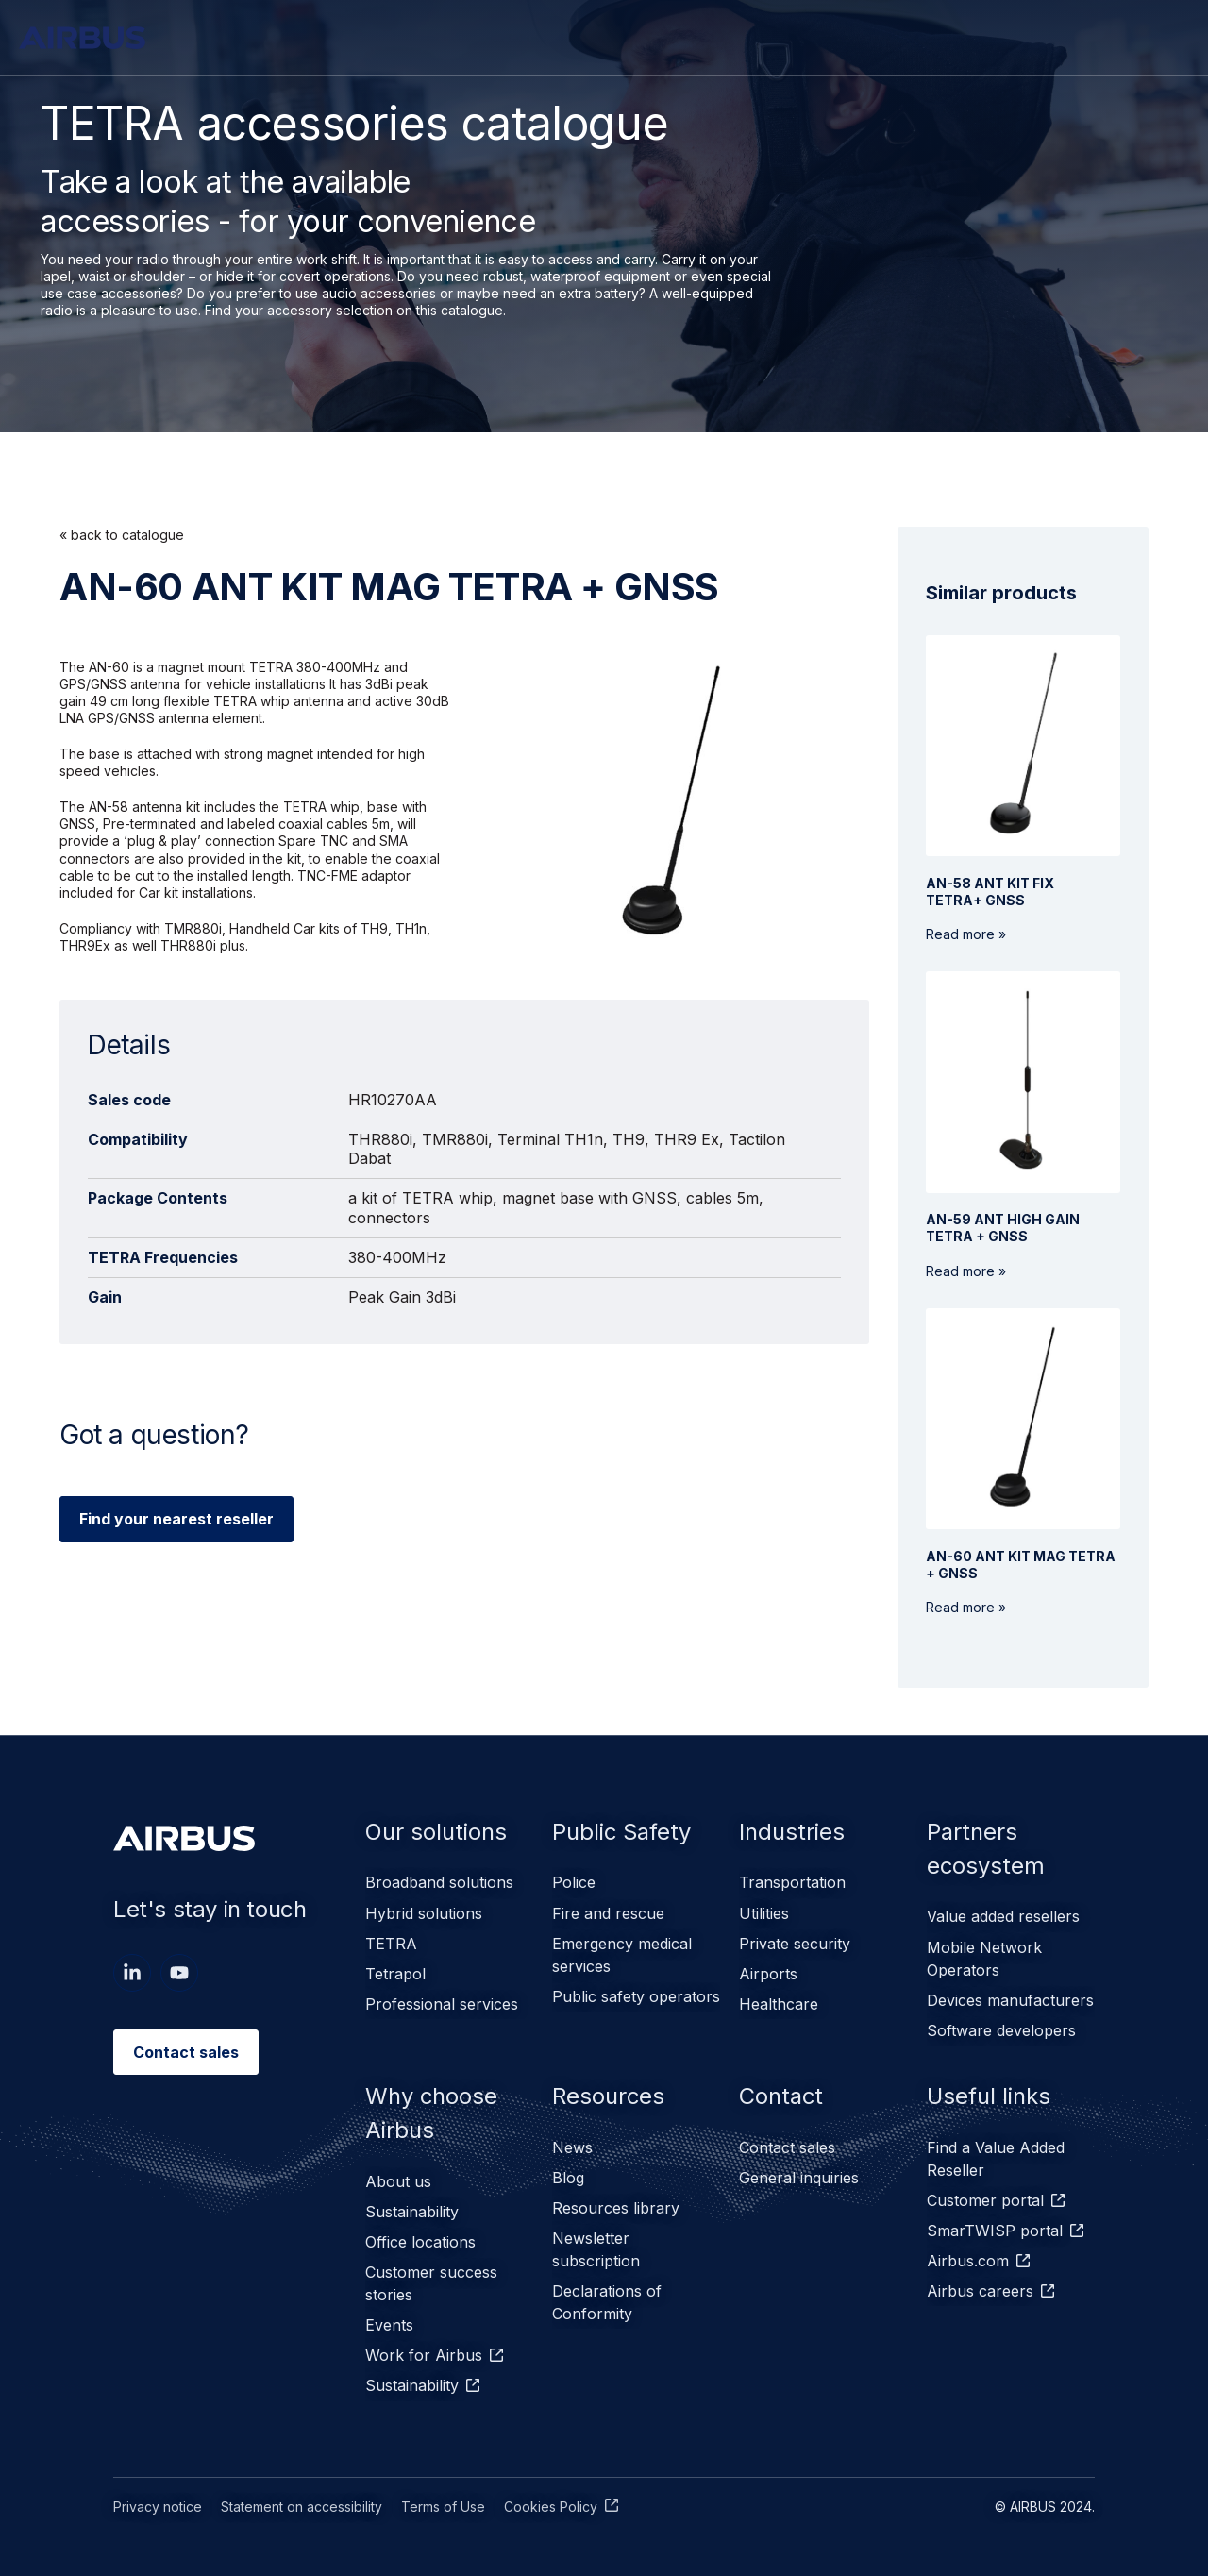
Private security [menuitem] (794, 1943)
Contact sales (186, 2052)
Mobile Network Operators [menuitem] (984, 1958)
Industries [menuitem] (792, 1831)
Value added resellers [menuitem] (1003, 1917)
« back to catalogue (121, 535)
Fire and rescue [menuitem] (608, 1913)
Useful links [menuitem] (989, 2096)
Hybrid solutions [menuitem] (423, 1913)
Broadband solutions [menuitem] (439, 1883)
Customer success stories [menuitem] (431, 2283)
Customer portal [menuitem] (985, 2200)
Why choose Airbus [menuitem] (431, 2113)
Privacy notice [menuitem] (157, 2506)
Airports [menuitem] (768, 1973)
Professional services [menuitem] (441, 2004)
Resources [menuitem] (608, 2096)
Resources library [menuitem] (616, 2207)
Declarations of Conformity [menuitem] (607, 2302)
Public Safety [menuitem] (623, 1831)
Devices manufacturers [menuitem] (1010, 2000)
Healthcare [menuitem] (778, 2004)
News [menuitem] (572, 2147)
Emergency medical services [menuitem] (622, 1955)
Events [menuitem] (389, 2324)
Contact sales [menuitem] (787, 2147)
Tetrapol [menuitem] (395, 1973)
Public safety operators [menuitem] (636, 1996)
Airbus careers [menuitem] (980, 2290)
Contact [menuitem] (782, 2096)
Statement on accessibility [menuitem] (301, 2506)
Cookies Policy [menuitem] (550, 2506)
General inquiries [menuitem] (799, 2177)
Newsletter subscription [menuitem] (596, 2249)
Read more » (990, 909)
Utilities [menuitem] (764, 1913)
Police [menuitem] (574, 1883)
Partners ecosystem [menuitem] (986, 1848)
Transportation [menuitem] (792, 1883)
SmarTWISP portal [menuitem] (995, 2230)
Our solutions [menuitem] (436, 1831)
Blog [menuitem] (568, 2177)
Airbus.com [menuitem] (968, 2260)
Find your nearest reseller (176, 1518)
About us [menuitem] (398, 2181)
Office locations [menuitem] (420, 2241)
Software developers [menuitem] (1001, 2030)
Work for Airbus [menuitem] (423, 2355)
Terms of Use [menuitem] (443, 2506)
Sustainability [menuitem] (412, 2211)
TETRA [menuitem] (391, 1943)
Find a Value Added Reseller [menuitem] (996, 2159)
